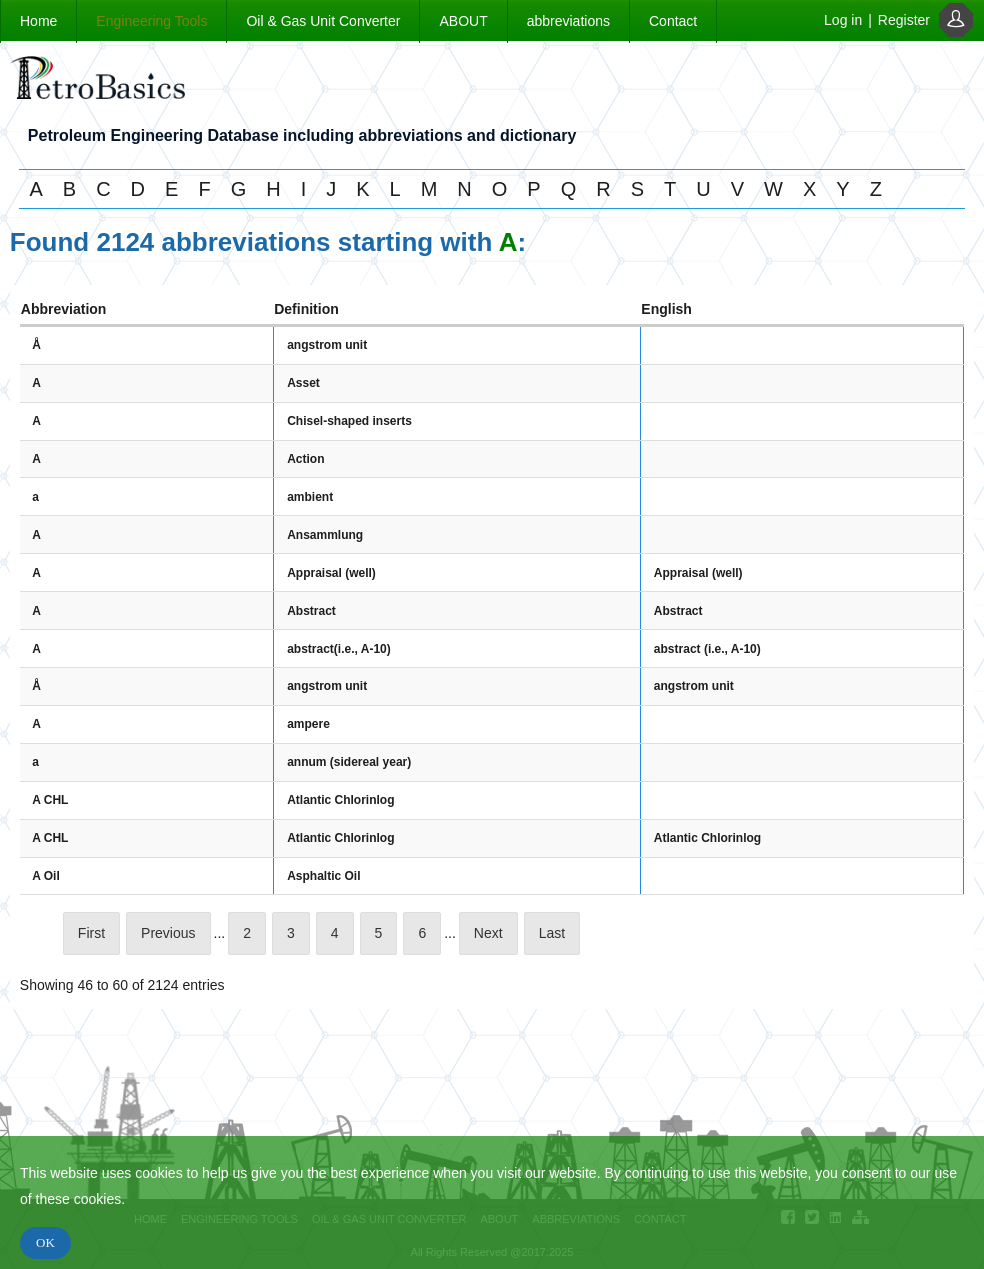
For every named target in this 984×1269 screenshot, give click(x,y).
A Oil (46, 876)
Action (305, 459)
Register (904, 20)
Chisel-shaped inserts (349, 421)
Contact (673, 21)
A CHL (50, 800)
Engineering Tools (151, 21)
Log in (843, 20)
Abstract (311, 611)
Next (488, 933)
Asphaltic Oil (323, 876)
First (91, 933)
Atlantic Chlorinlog (340, 800)
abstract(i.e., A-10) (339, 649)
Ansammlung (325, 535)
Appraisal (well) (331, 573)
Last (552, 933)
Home (38, 21)
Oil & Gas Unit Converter (323, 21)
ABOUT (463, 21)
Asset (303, 383)
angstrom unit (327, 345)
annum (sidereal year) (349, 762)
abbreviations (568, 21)
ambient (310, 497)
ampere (308, 724)
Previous (168, 933)
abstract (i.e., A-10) (707, 649)
